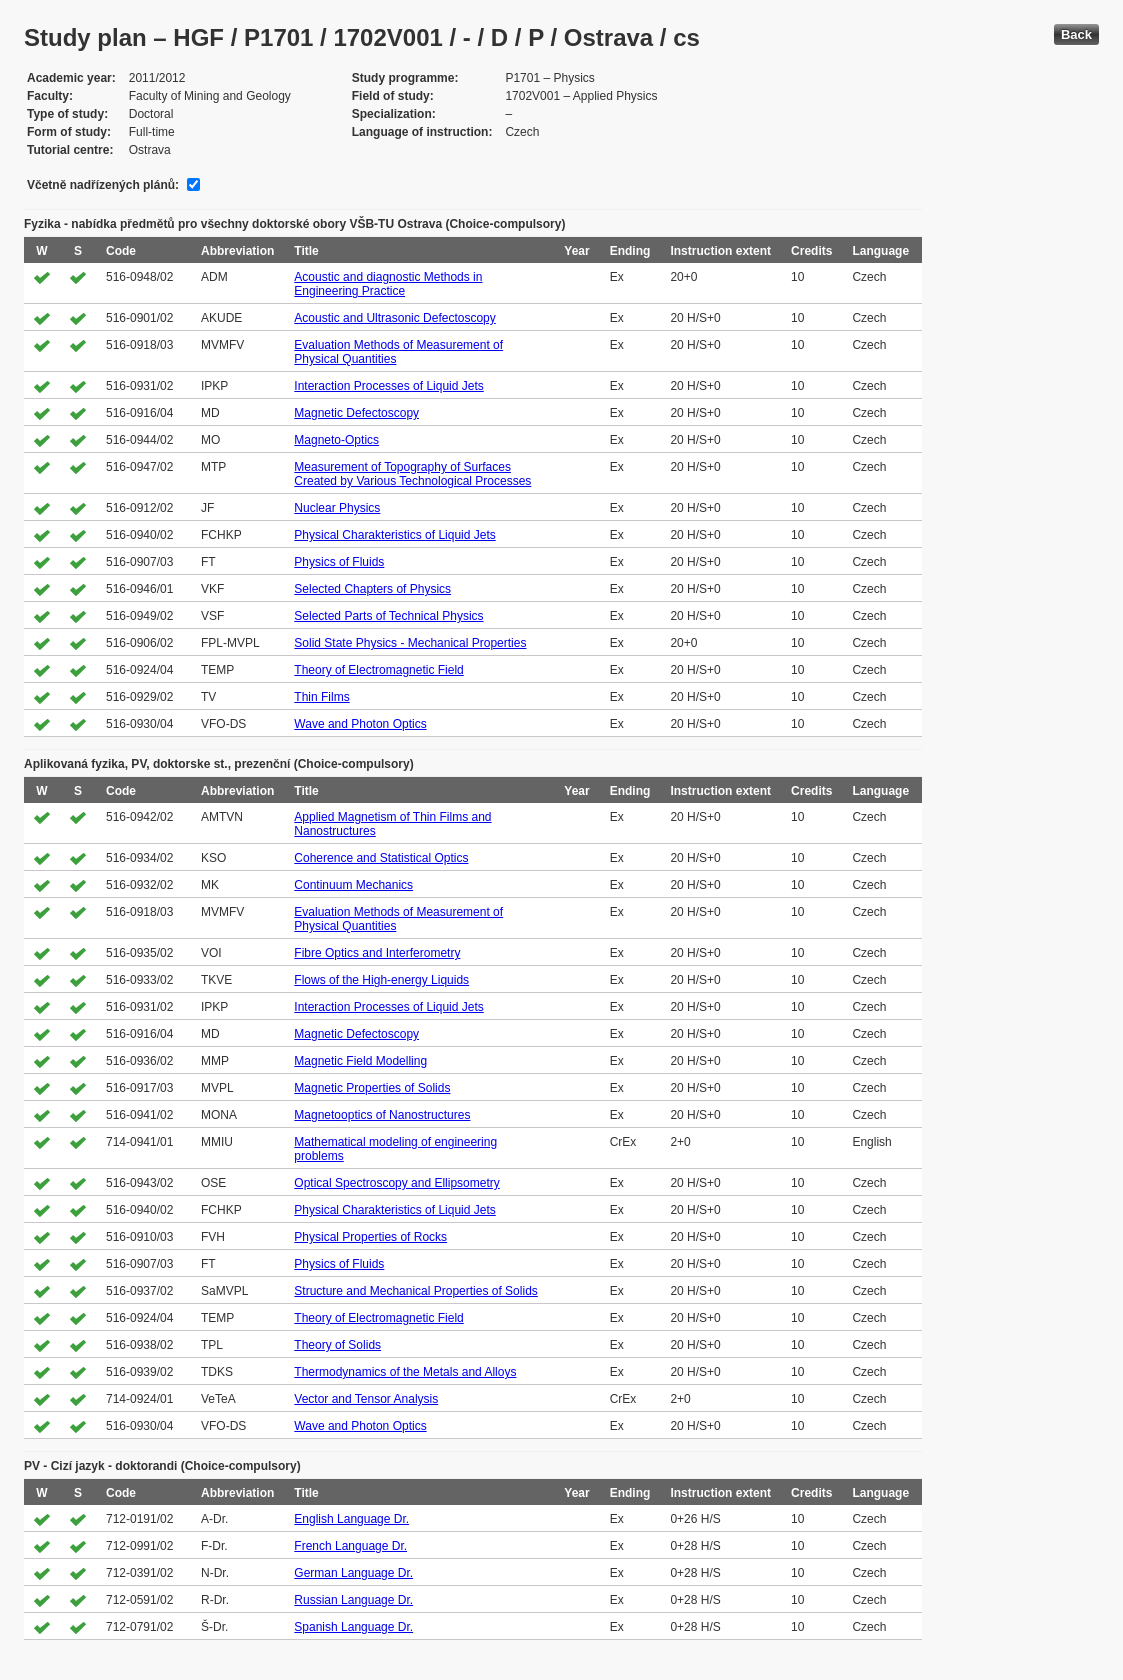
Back (1076, 34)
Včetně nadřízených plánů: (103, 185)
